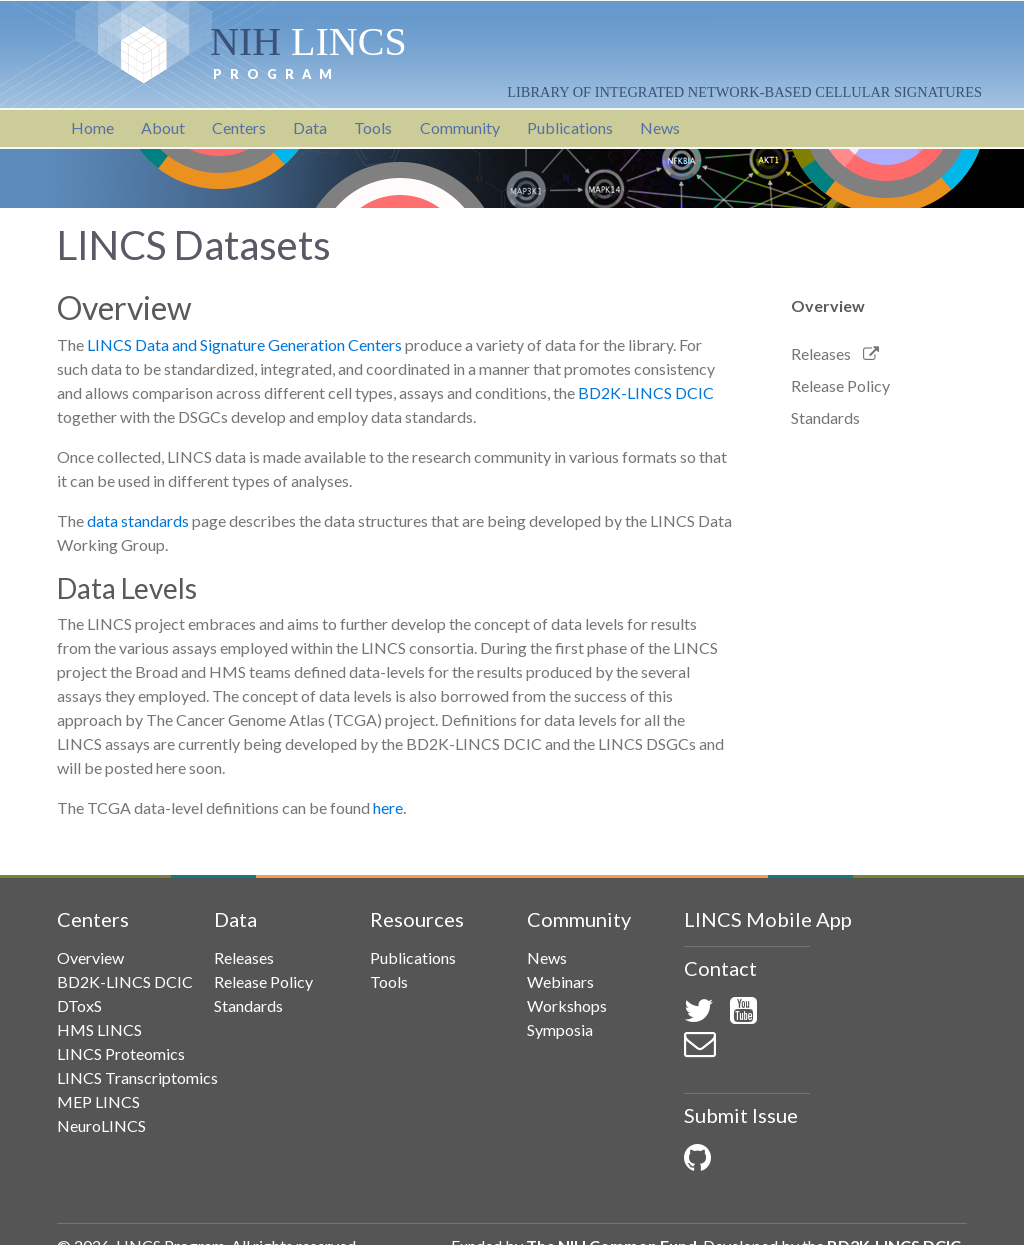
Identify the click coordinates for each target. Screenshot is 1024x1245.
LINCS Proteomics (121, 1053)
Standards (825, 417)
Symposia (560, 1029)
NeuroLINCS (101, 1125)
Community (460, 127)
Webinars (560, 981)
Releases (821, 353)
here (388, 807)
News (660, 127)
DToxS (79, 1005)
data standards (138, 520)
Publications (570, 127)
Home (92, 127)
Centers (239, 127)
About (163, 127)
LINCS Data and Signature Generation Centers (244, 344)
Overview (828, 305)
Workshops (567, 1005)
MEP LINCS (98, 1101)
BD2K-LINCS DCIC (646, 392)
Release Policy (840, 385)
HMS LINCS (99, 1029)
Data (310, 127)
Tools (373, 127)
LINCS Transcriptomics (137, 1077)
